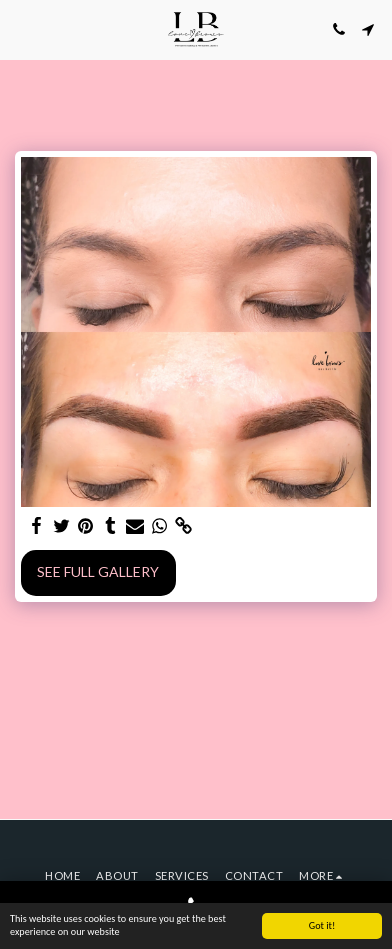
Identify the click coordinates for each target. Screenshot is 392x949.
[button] (22, 29)
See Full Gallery (98, 571)
